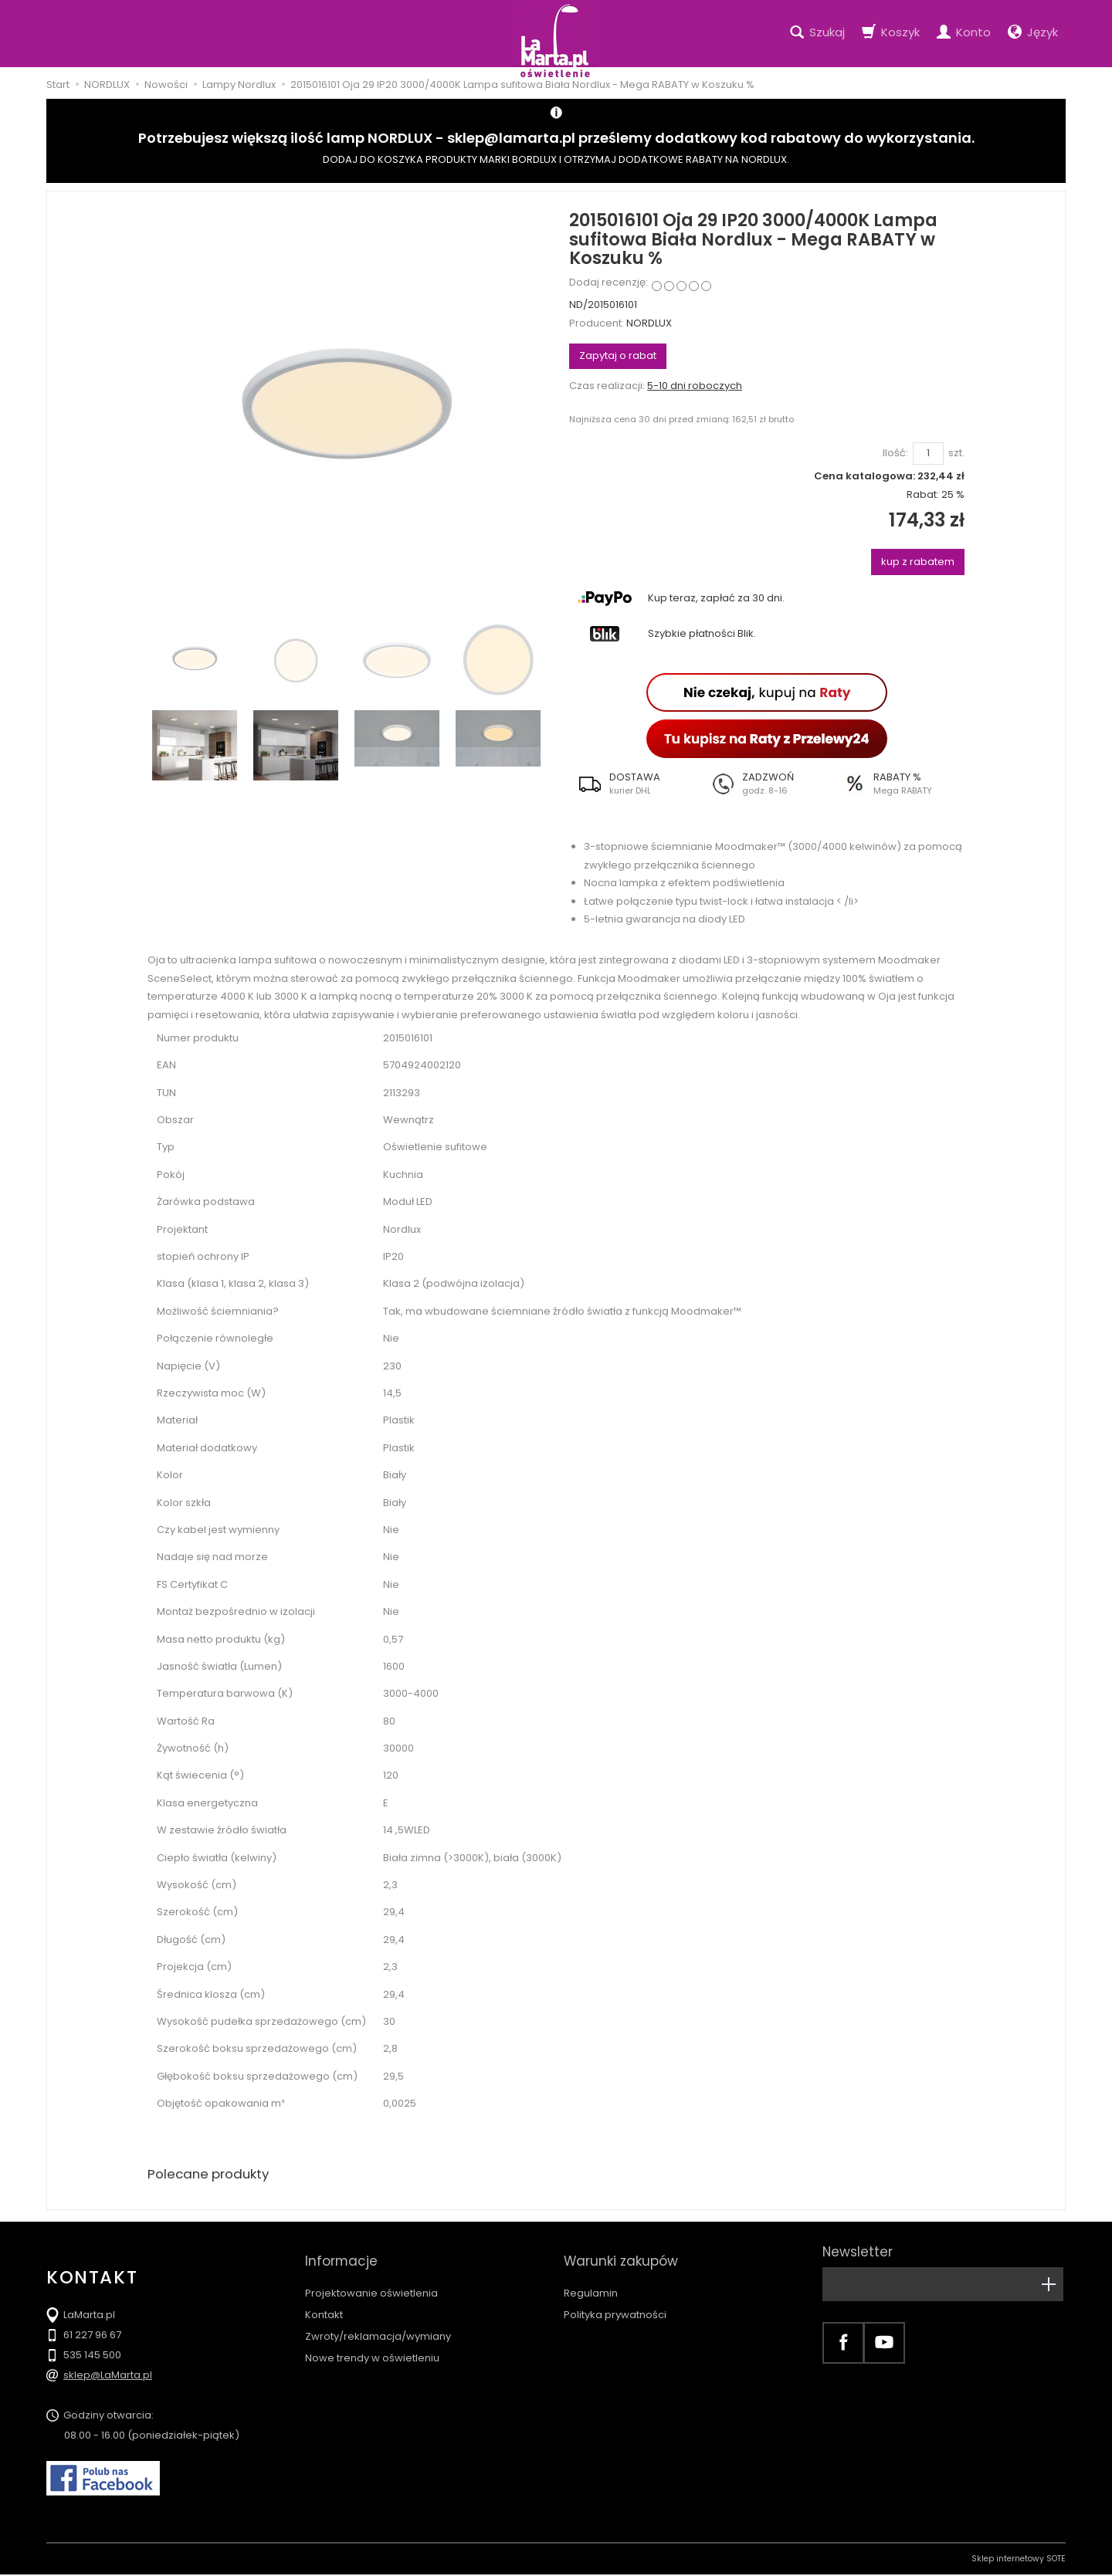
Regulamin (591, 2279)
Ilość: (895, 453)
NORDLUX (649, 323)
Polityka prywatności (615, 2300)
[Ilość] (928, 453)
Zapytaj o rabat (617, 355)
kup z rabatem (917, 561)
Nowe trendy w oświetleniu (372, 2344)
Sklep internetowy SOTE (1018, 2560)
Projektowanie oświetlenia (371, 2279)
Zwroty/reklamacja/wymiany (378, 2322)
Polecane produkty (212, 2175)
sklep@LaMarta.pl (107, 2376)
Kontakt (324, 2300)
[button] (635, 783)
